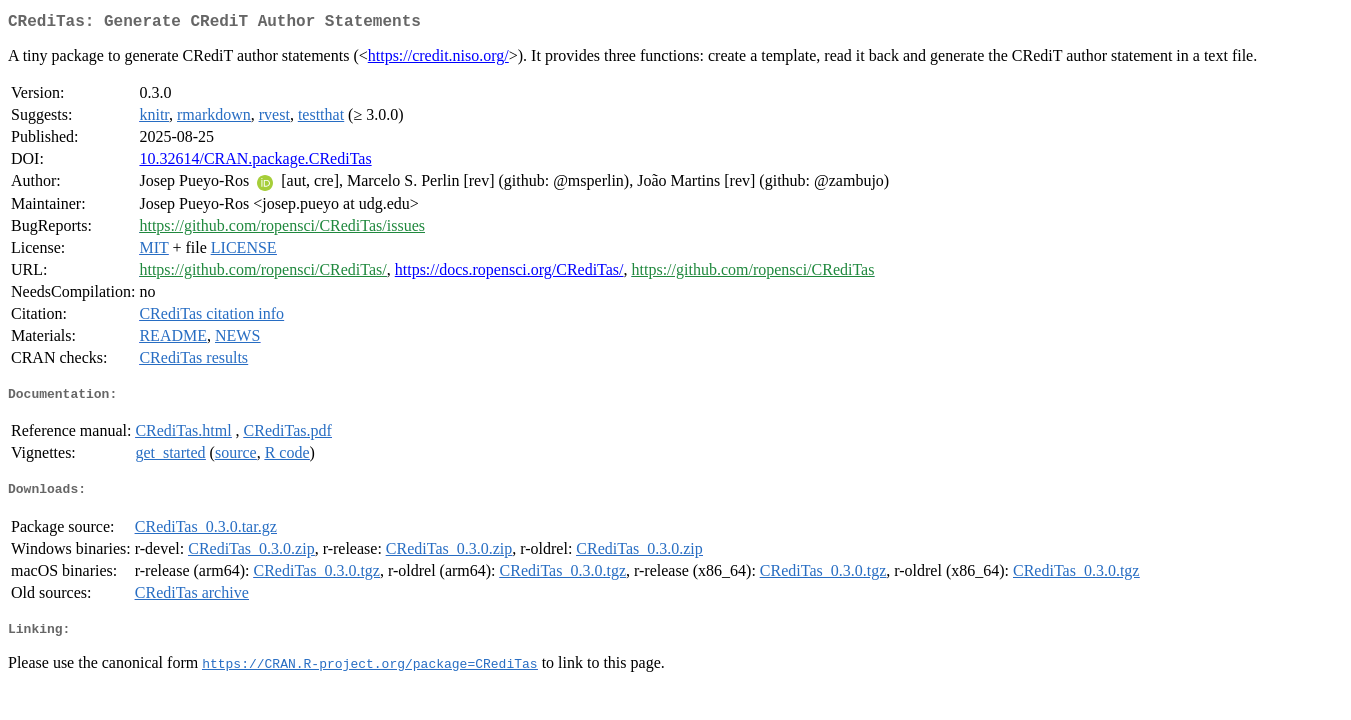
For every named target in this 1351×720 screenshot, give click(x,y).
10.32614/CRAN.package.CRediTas (255, 162)
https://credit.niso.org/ (438, 59)
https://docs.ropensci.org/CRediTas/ (509, 273)
